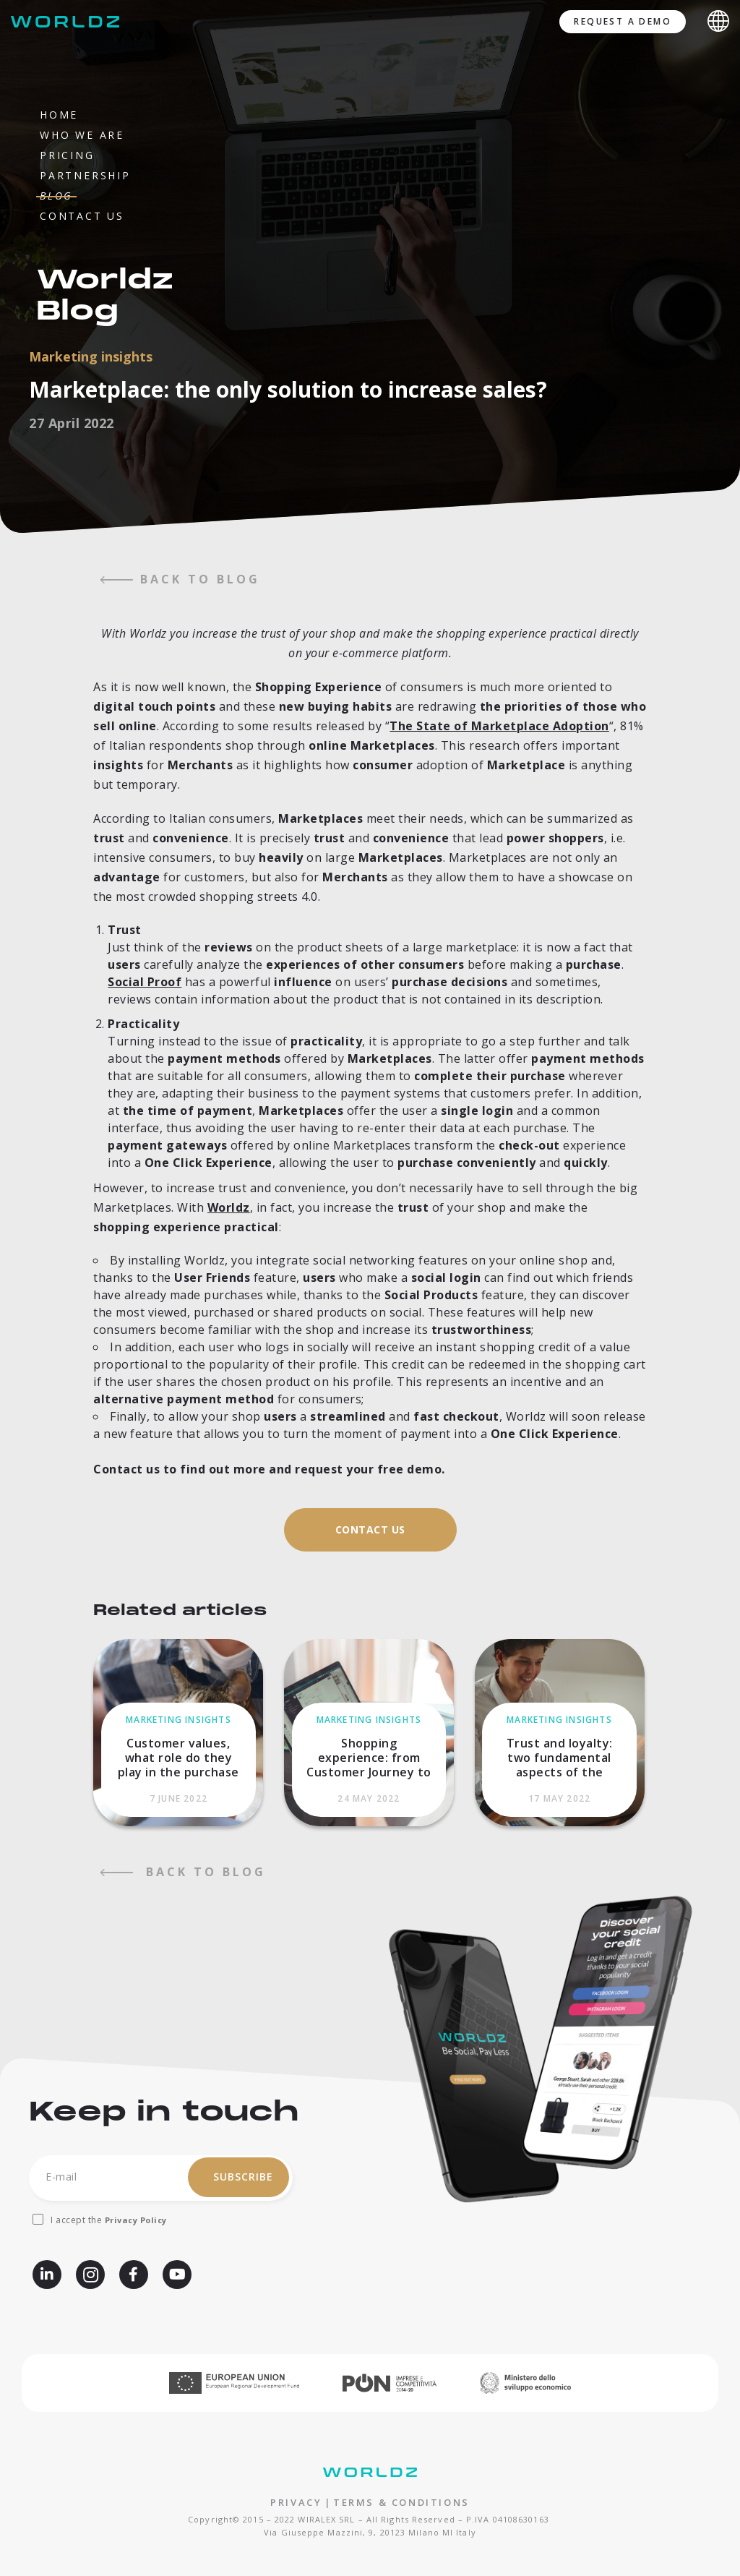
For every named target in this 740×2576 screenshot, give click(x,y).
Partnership (85, 175)
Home (59, 114)
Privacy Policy (136, 2220)
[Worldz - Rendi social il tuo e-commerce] (68, 21)
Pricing (67, 155)
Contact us (82, 216)
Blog (56, 195)
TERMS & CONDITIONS (401, 2502)
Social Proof (144, 982)
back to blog (180, 579)
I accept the (109, 2220)
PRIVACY (296, 2502)
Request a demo (622, 21)
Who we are (82, 135)
